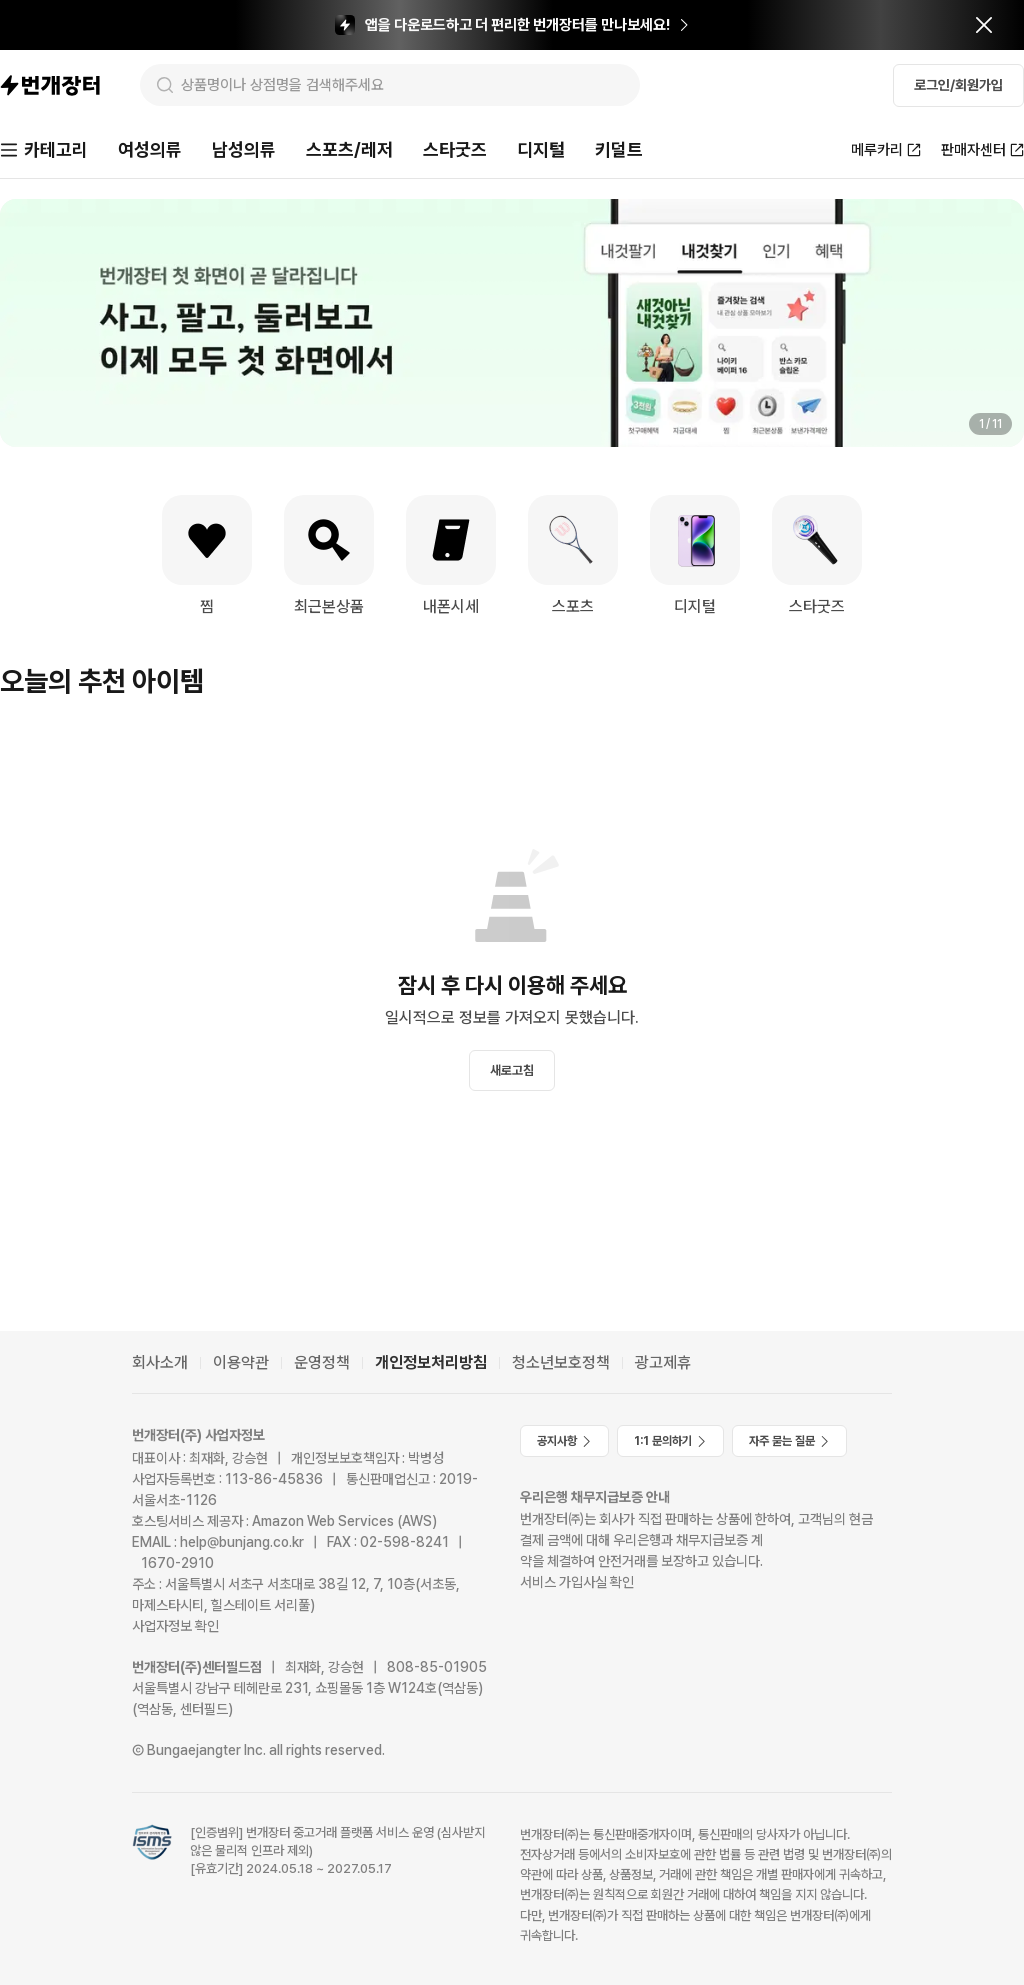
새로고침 (512, 1070)
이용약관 (241, 1362)
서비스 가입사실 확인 (577, 1582)
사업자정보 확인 (175, 1626)
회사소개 (160, 1362)
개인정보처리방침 (431, 1362)
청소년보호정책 (561, 1362)
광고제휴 (663, 1362)
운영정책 (322, 1362)
